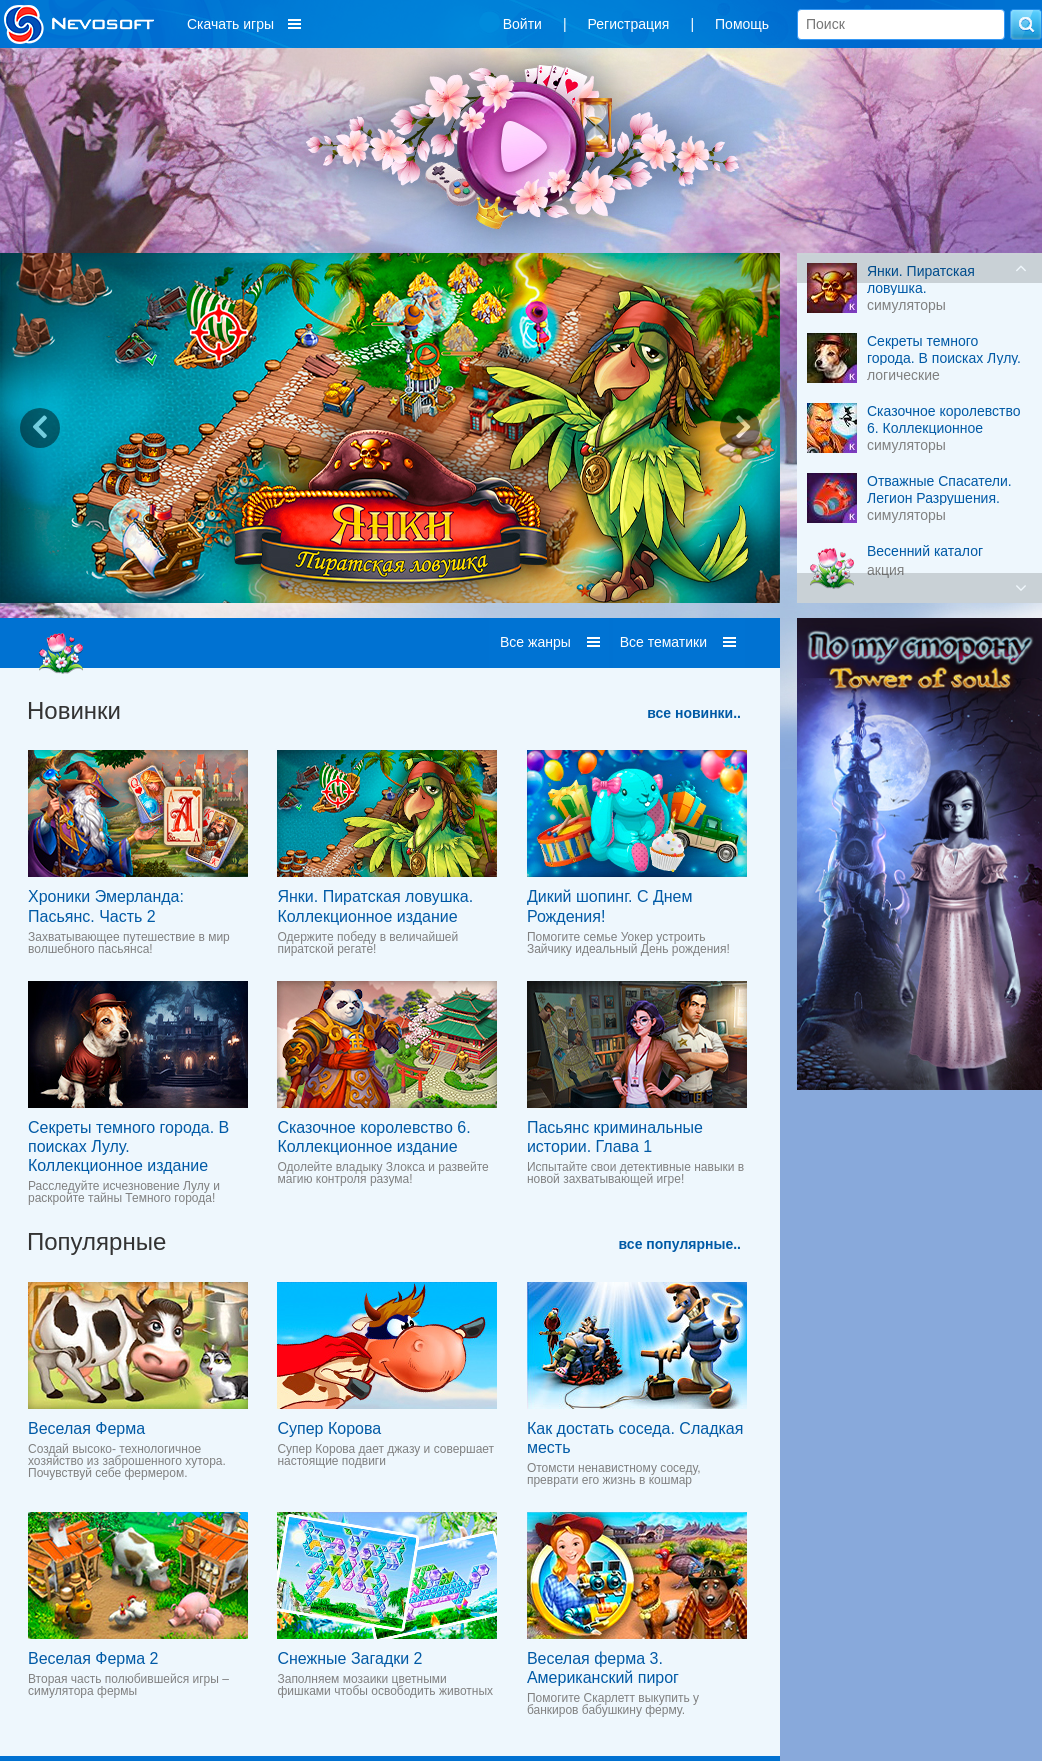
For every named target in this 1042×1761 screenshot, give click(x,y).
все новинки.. (694, 713)
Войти (522, 24)
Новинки (74, 710)
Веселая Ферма (86, 1428)
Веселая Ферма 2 (93, 1658)
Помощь (742, 24)
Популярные (96, 1241)
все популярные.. (680, 1244)
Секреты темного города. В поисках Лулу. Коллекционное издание (128, 1146)
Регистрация (629, 24)
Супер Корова (329, 1428)
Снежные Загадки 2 (349, 1658)
